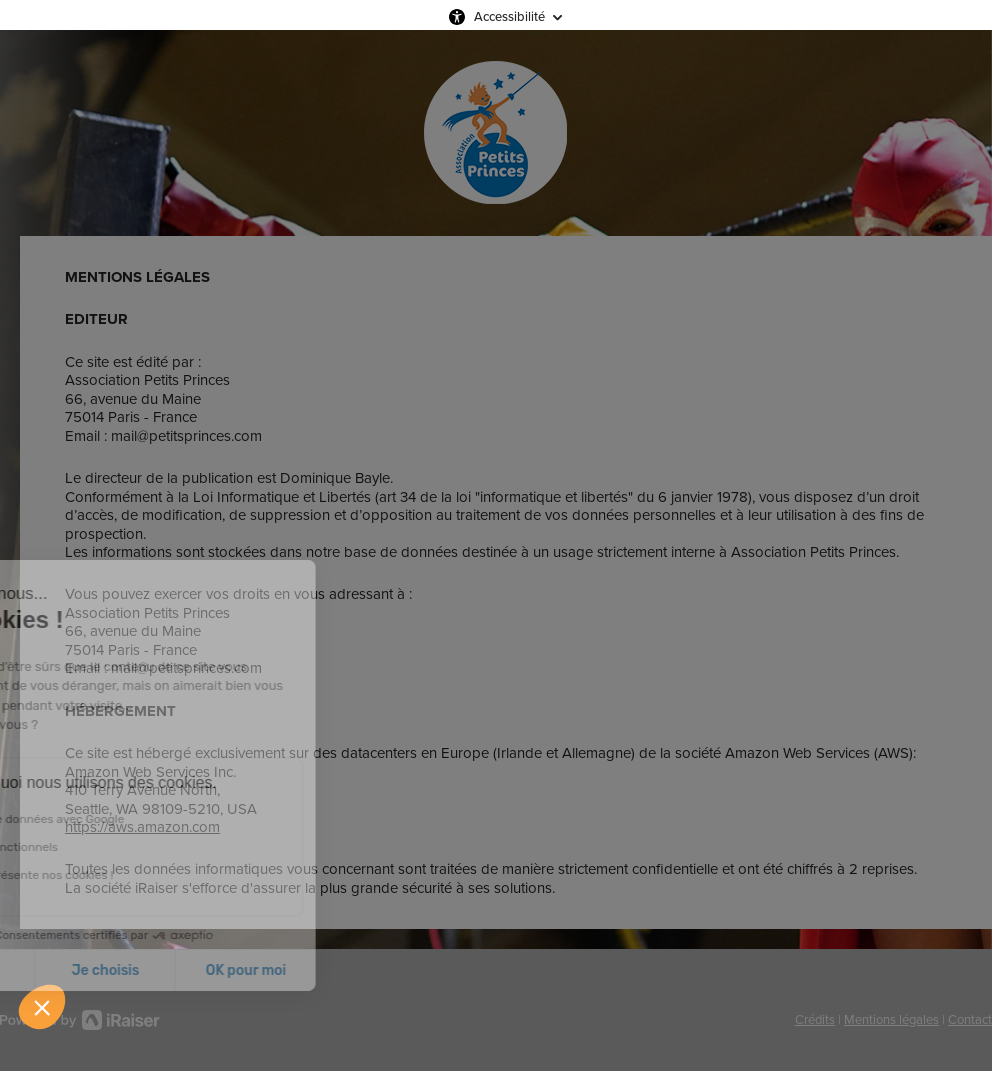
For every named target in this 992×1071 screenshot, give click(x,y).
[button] (42, 1007)
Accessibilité (509, 16)
